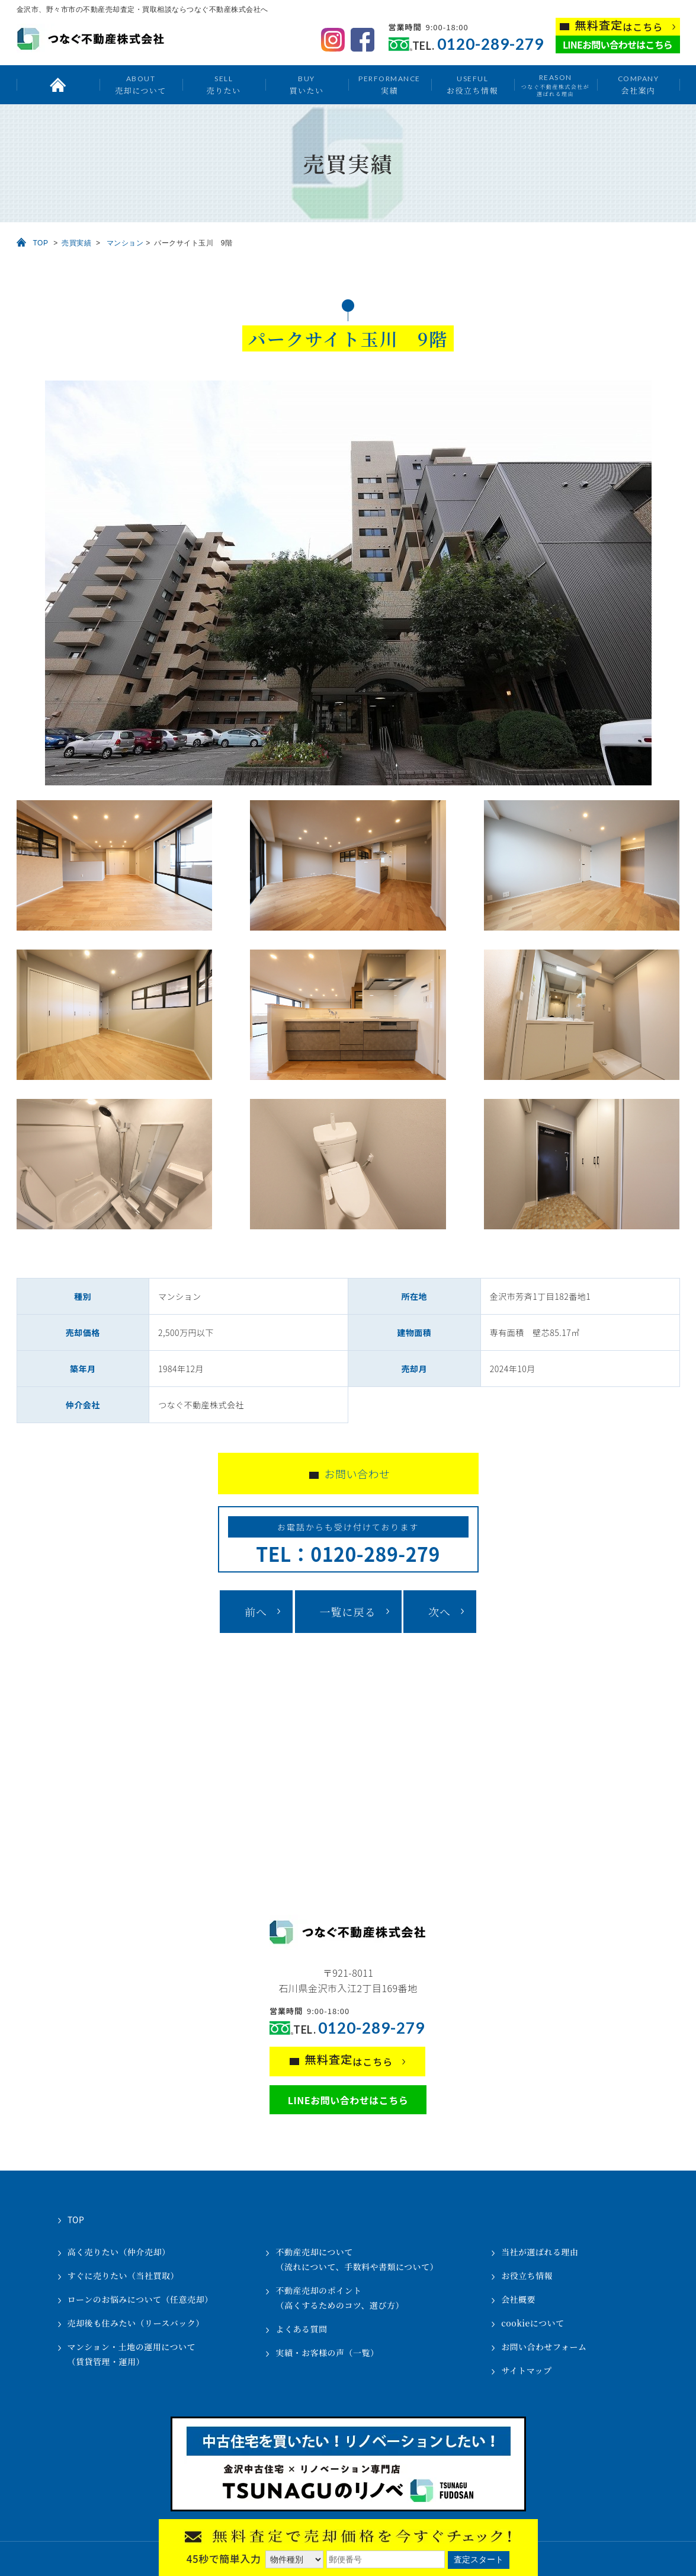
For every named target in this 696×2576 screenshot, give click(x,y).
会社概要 (518, 2299)
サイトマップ (526, 2370)
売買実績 (76, 243)
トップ (58, 84)
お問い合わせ (357, 1473)
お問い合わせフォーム (543, 2347)
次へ (439, 1611)
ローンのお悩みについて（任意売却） (140, 2299)
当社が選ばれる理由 (540, 2252)
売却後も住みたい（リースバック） (136, 2323)
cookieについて (532, 2323)
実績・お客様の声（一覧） (327, 2352)
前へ (256, 1611)
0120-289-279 (490, 44)
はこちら (619, 26)
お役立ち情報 (472, 84)
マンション (125, 243)
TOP (41, 243)
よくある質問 (301, 2329)
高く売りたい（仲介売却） (119, 2252)
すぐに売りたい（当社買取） (123, 2275)
